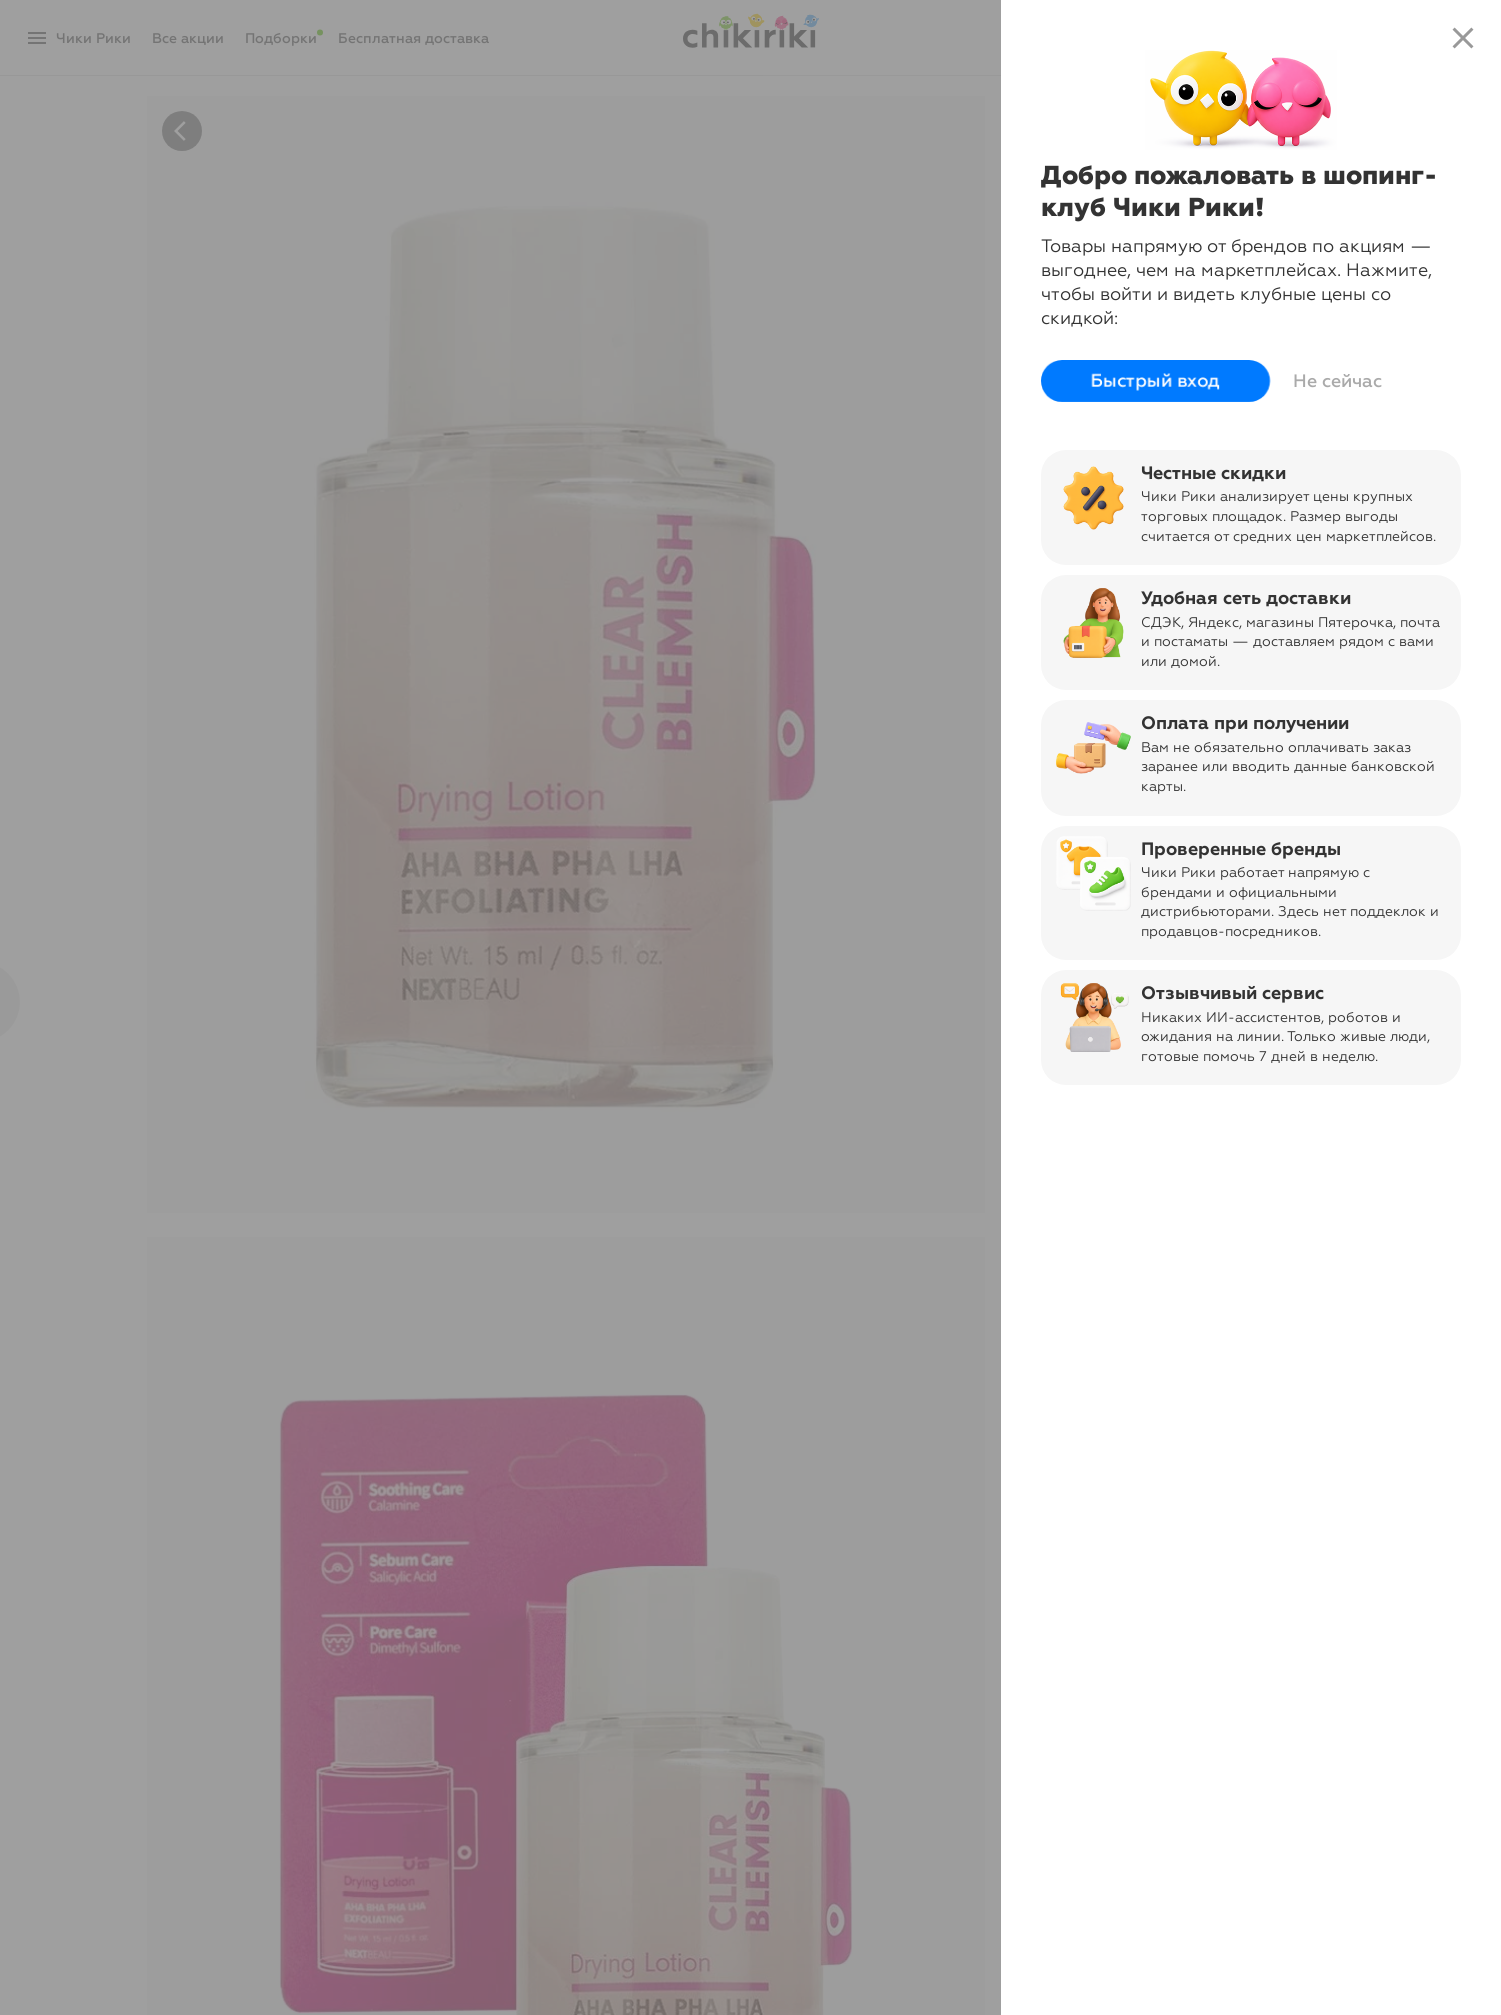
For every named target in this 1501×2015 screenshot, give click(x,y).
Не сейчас (1337, 381)
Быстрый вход (1155, 381)
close (1463, 38)
